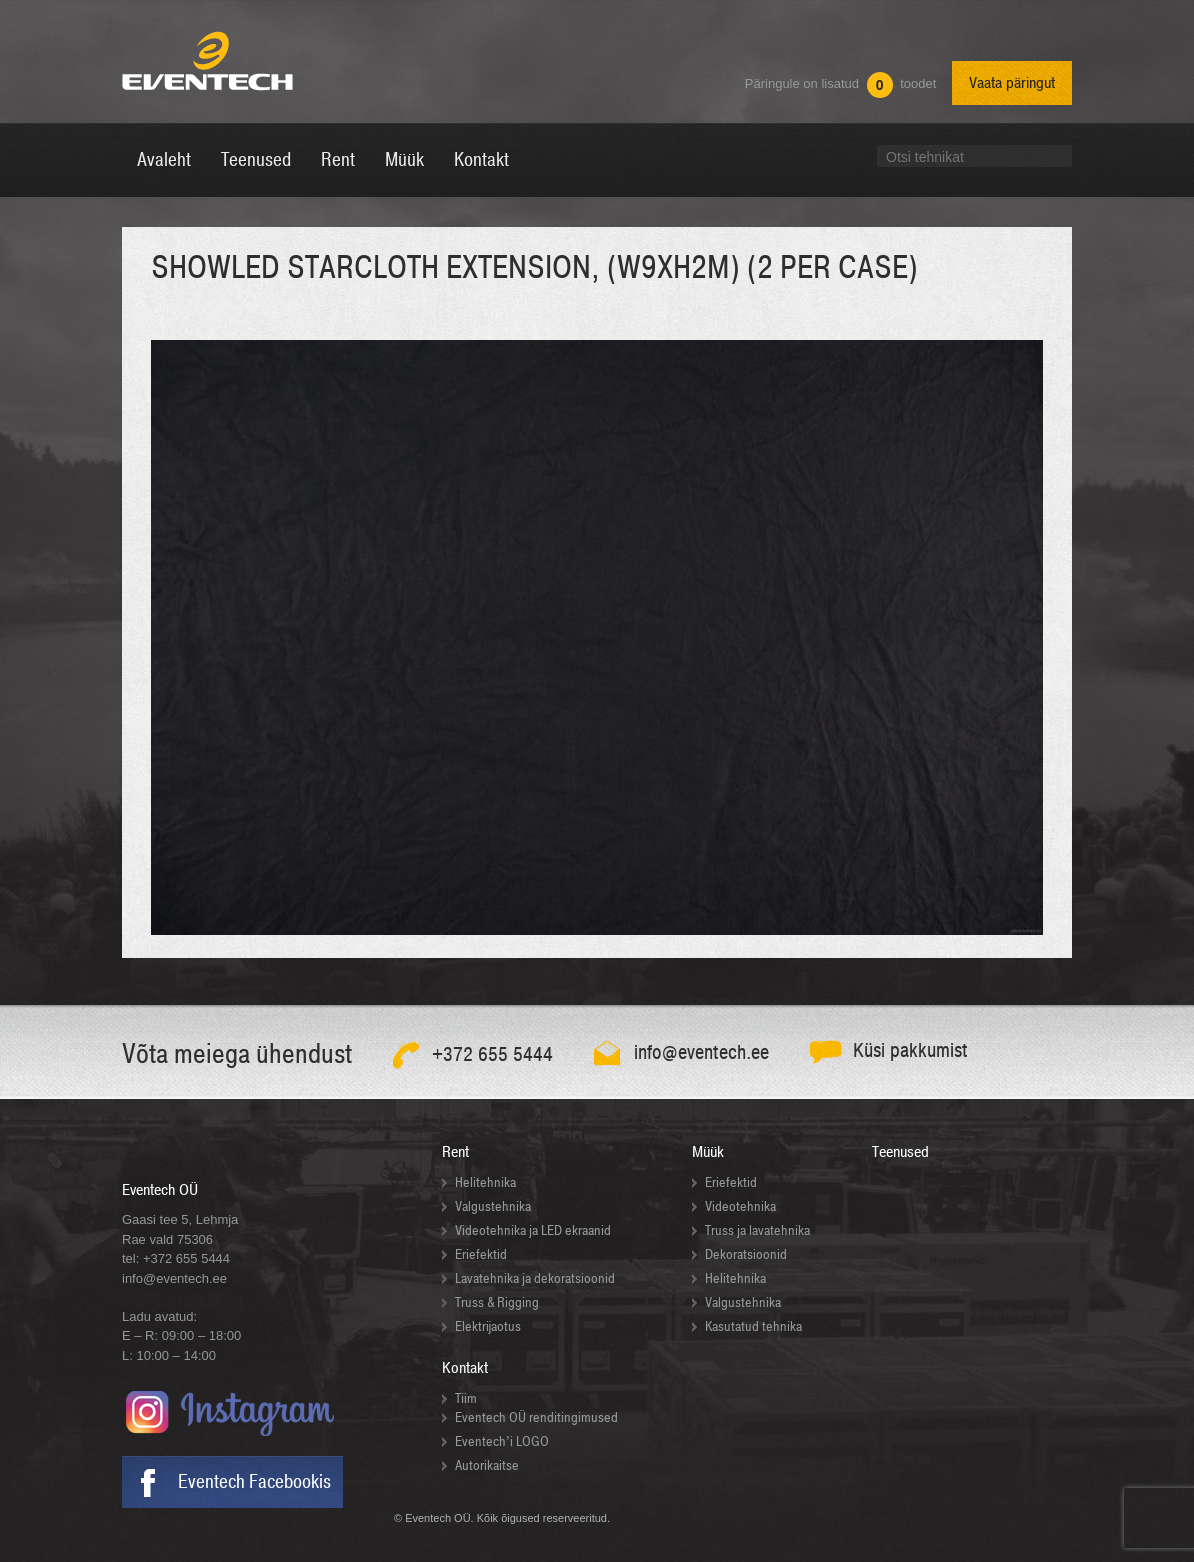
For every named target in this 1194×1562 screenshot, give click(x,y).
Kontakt (465, 1368)
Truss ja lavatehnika (757, 1230)
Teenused (900, 1152)
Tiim (466, 1398)
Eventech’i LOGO (502, 1441)
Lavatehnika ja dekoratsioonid (535, 1278)
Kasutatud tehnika (753, 1326)
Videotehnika (740, 1206)
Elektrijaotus (488, 1326)
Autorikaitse (487, 1465)
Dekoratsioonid (746, 1254)
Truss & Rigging (497, 1302)
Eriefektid (481, 1254)
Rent (455, 1152)
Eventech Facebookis (254, 1482)
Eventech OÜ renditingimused (536, 1417)
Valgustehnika (493, 1206)
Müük (708, 1152)
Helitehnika (485, 1182)
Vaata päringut (1012, 83)
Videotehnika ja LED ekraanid (533, 1230)
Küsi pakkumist (910, 1050)
